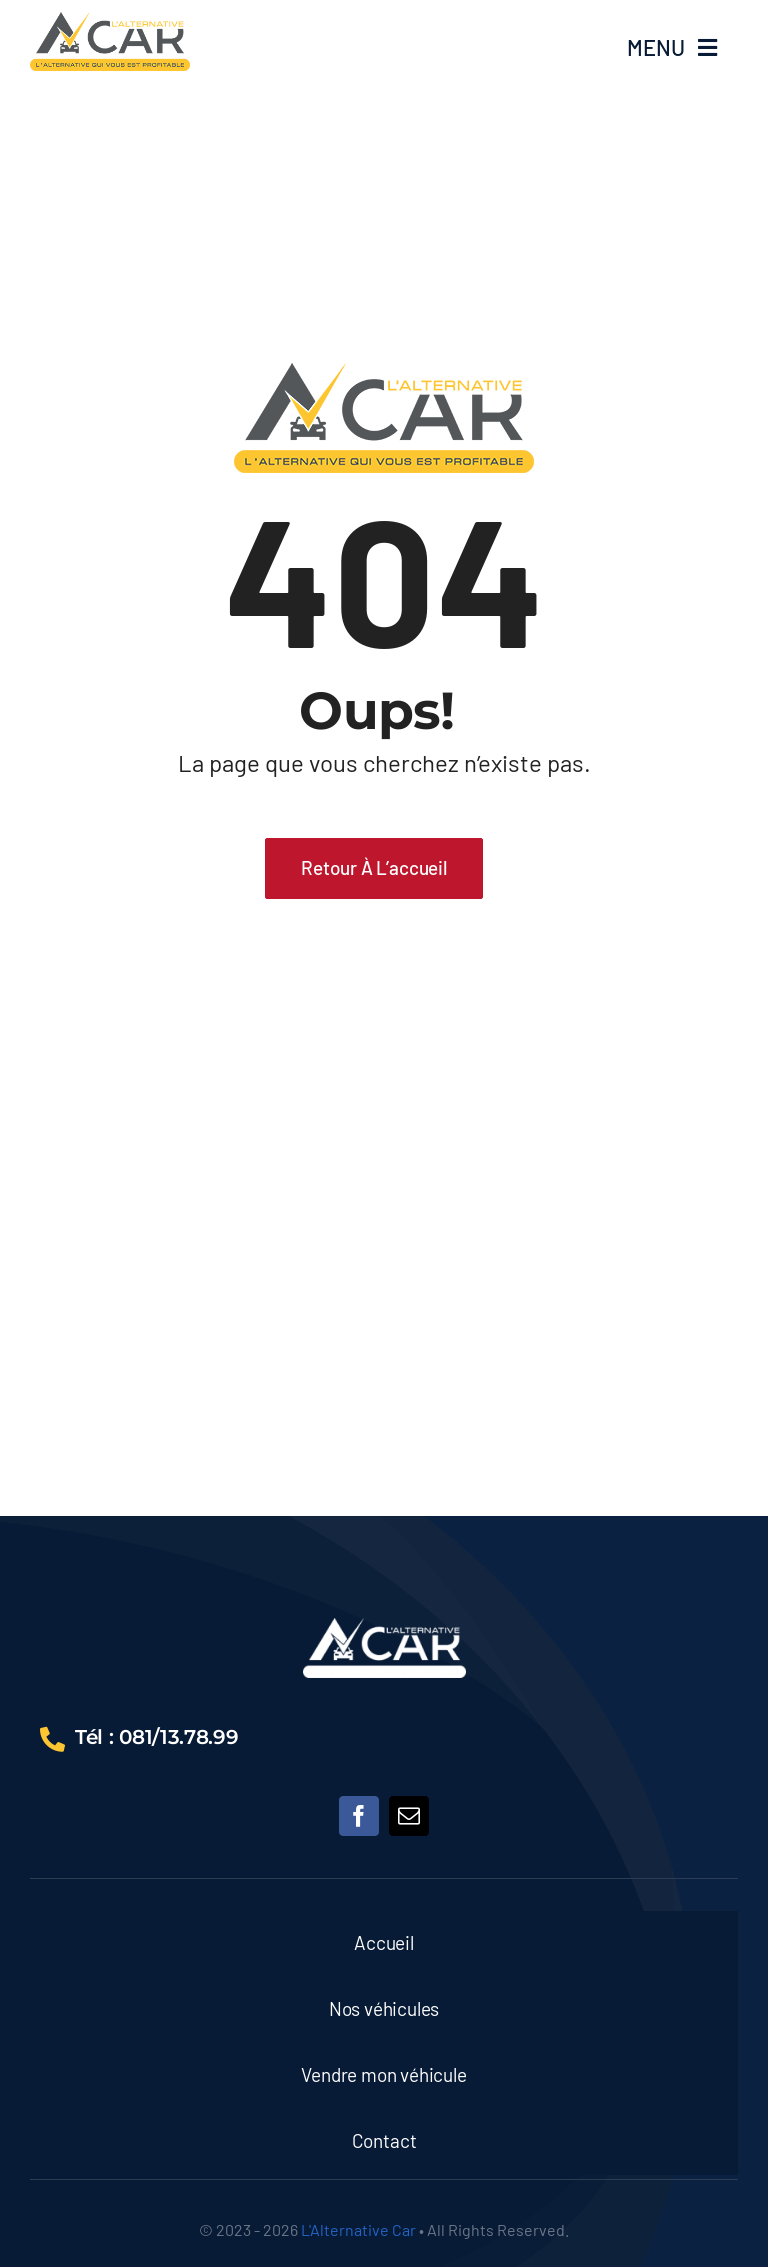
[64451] (110, 21)
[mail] (409, 1816)
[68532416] (384, 1627)
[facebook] (359, 1816)
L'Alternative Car (358, 2229)
